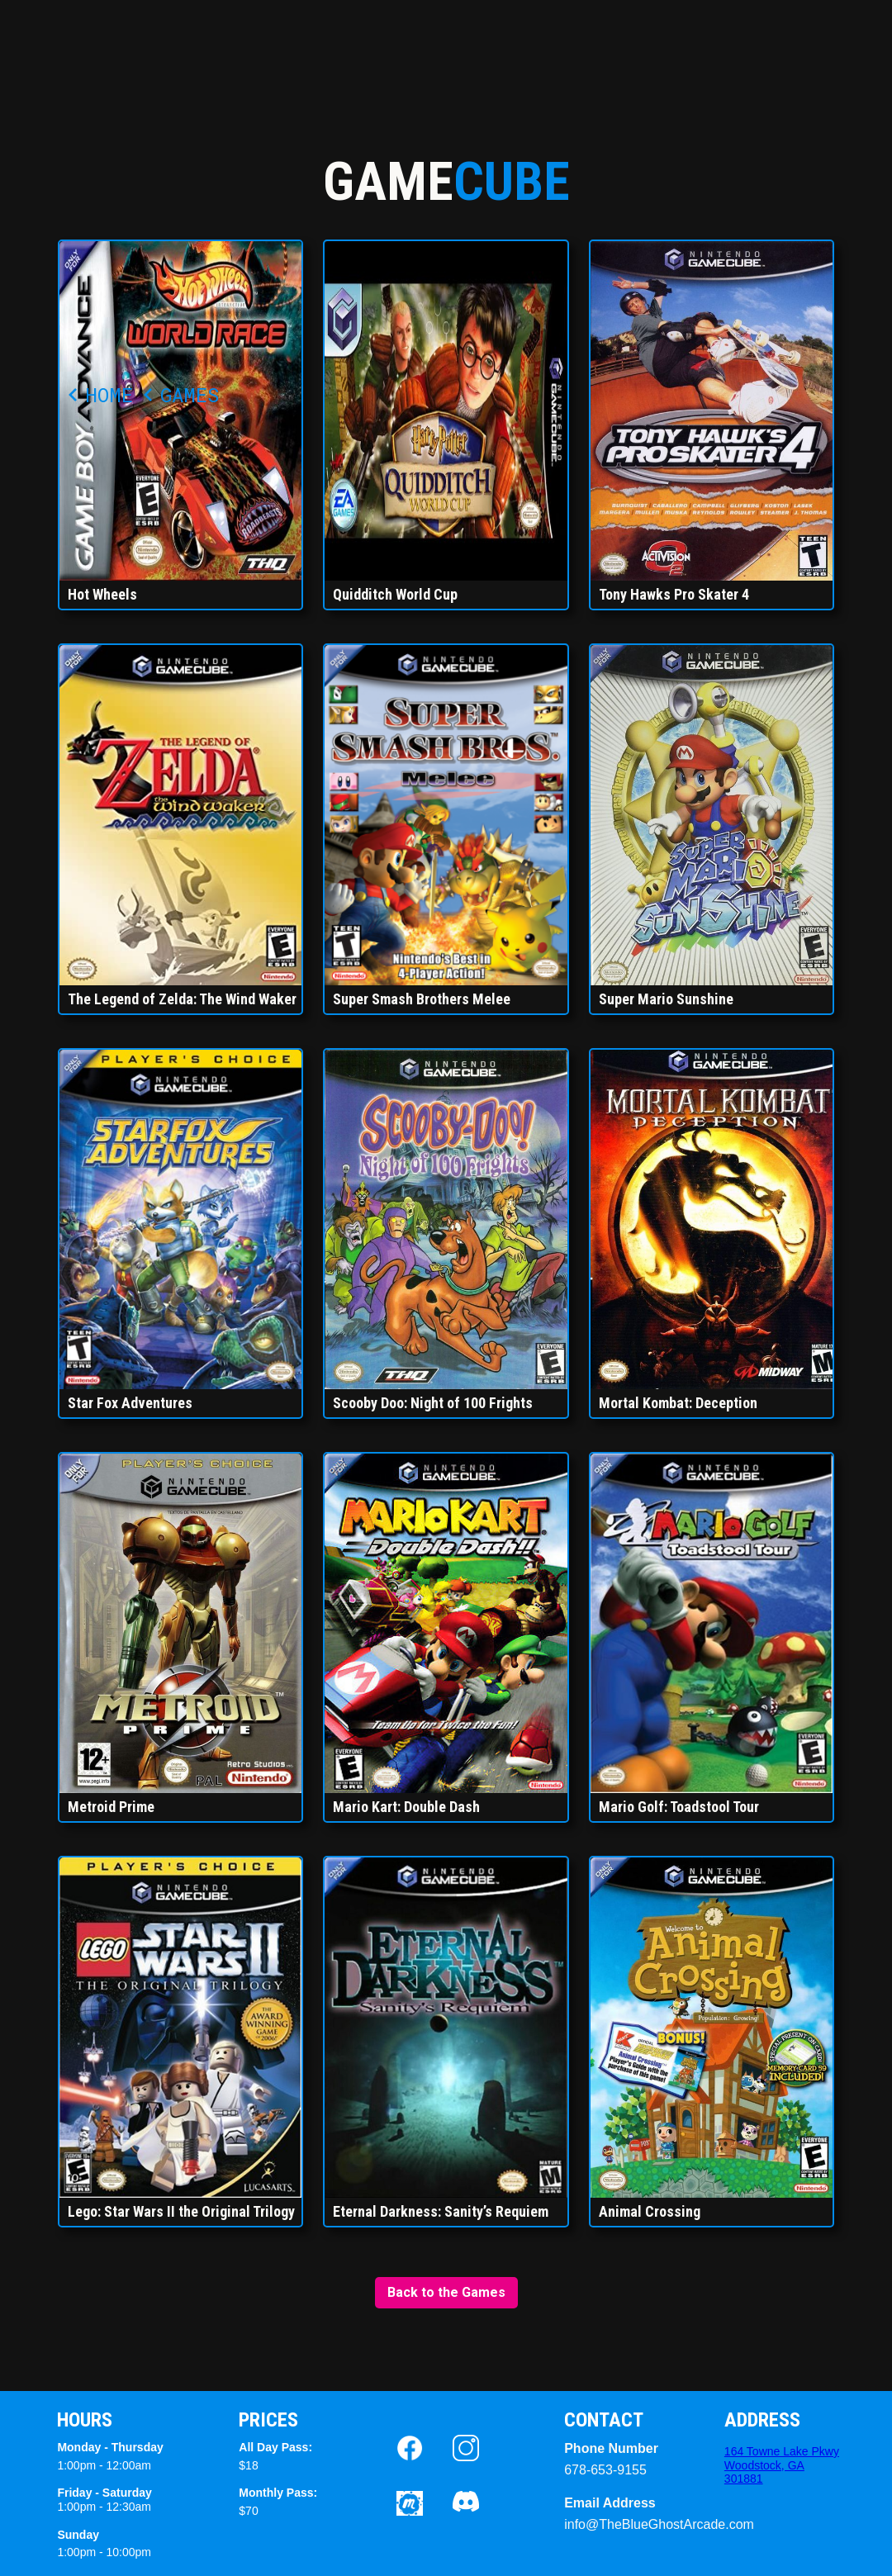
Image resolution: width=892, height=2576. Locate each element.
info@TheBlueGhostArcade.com (613, 2524)
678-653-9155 (605, 2470)
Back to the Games (446, 2292)
